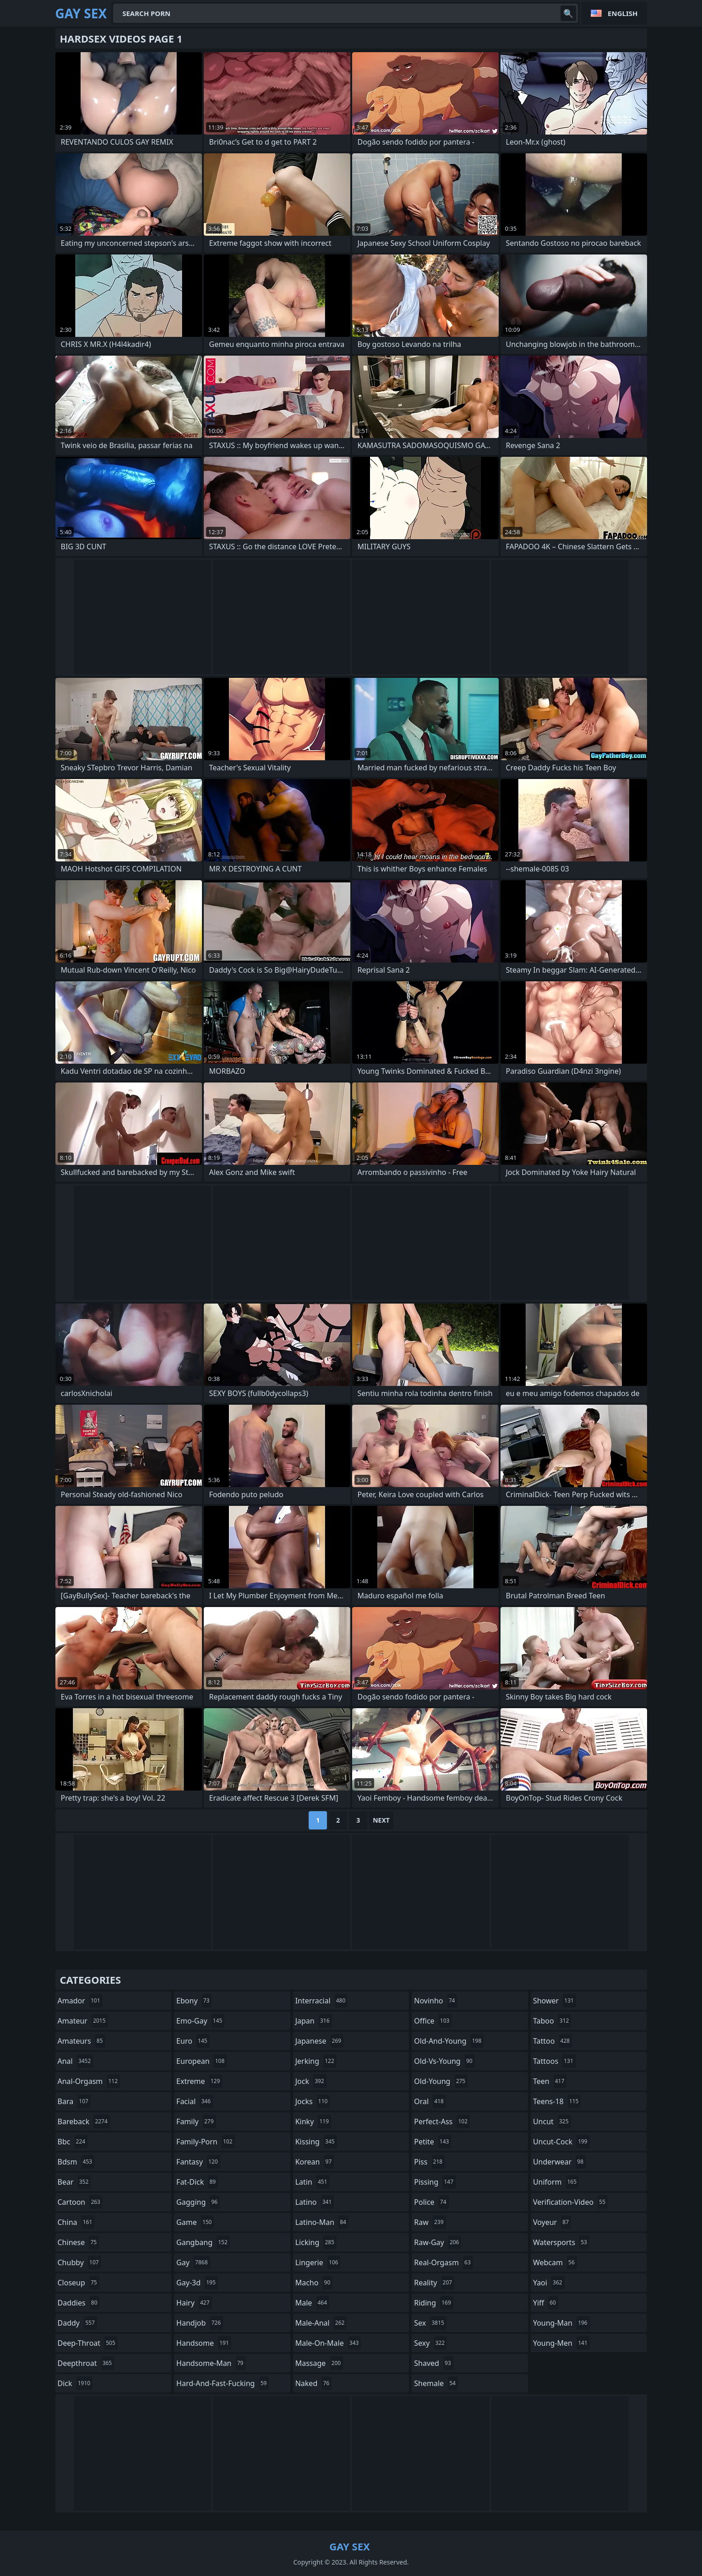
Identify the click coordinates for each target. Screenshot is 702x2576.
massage (319, 2363)
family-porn (205, 2141)
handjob (199, 2323)
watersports (561, 2242)
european (201, 2061)
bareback (84, 2121)
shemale (436, 2383)
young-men (561, 2343)
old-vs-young (444, 2061)
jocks (312, 2101)
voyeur (552, 2222)
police (431, 2202)
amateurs (81, 2041)
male (312, 2303)
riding (433, 2303)
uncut (552, 2121)
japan (313, 2021)
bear (74, 2182)
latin (312, 2182)
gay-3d (197, 2282)
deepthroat (86, 2363)
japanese (319, 2041)
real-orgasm (443, 2262)
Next (381, 1820)
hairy (194, 2303)
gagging (198, 2202)
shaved (433, 2363)
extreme (199, 2081)
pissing (435, 2182)
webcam (555, 2262)
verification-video (570, 2202)
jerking (316, 2061)
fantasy (198, 2162)
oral (430, 2101)
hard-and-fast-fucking (222, 2383)
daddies (79, 2303)
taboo (552, 2021)
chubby (79, 2262)
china (76, 2222)
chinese (78, 2242)
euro (193, 2041)
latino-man (321, 2222)
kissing (316, 2141)
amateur (83, 2021)
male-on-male (328, 2343)
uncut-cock (561, 2141)
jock (311, 2081)
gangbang (203, 2242)
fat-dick (197, 2182)
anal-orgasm (89, 2081)
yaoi (549, 2282)
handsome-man (210, 2363)
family (196, 2121)
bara (74, 2101)
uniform (556, 2182)
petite (432, 2141)
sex (430, 2323)
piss (429, 2162)
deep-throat (88, 2343)
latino (314, 2202)
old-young (441, 2081)
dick (75, 2383)
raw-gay (437, 2242)
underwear (559, 2162)
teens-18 (557, 2101)
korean (314, 2162)
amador (80, 2001)
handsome (203, 2343)
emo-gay (200, 2021)
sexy (430, 2343)
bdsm (76, 2162)
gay (193, 2262)
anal (75, 2061)
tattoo (552, 2041)
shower (554, 2001)
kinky (313, 2121)
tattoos (554, 2061)
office (433, 2021)
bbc (73, 2141)
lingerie (318, 2262)
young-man (561, 2323)
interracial (321, 2001)
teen (549, 2081)
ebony (194, 2001)
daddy (77, 2323)
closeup (78, 2282)
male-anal (321, 2323)
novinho (435, 2001)
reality (434, 2282)
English (622, 13)
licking (316, 2242)
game (195, 2222)
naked (313, 2383)
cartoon (80, 2202)
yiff (545, 2303)
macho (314, 2282)
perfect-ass (442, 2121)
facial (194, 2101)
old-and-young (449, 2041)
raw (430, 2222)
